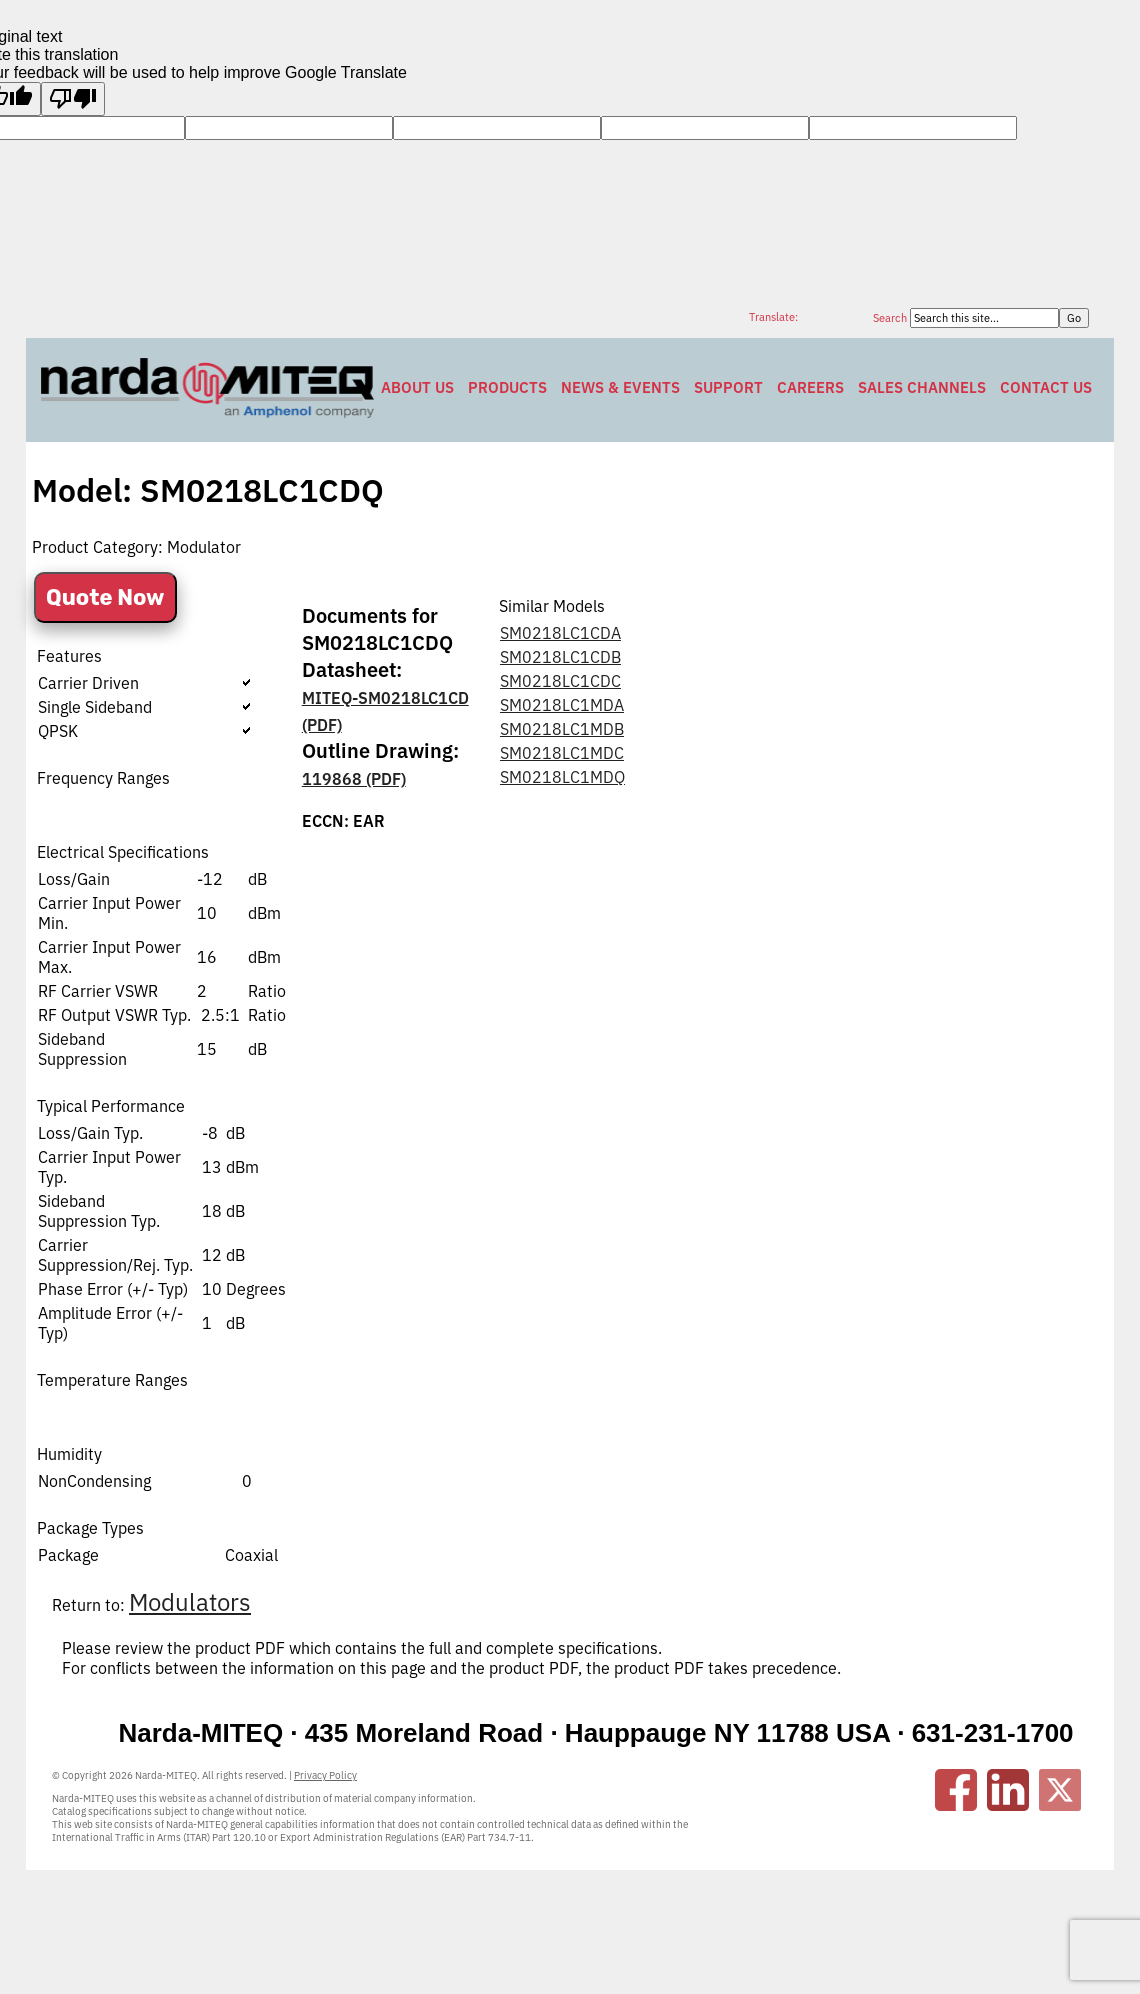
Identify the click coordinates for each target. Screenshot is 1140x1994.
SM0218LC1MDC (562, 753)
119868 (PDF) (354, 779)
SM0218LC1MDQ (562, 777)
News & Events (620, 387)
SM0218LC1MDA (562, 705)
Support (728, 387)
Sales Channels (922, 387)
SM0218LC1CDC (560, 681)
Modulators (190, 1602)
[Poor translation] (73, 99)
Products (507, 387)
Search (891, 318)
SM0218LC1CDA (560, 633)
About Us (417, 387)
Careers (810, 387)
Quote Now (105, 597)
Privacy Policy (325, 1775)
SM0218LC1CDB (560, 657)
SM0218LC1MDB (562, 729)
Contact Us (1046, 387)
